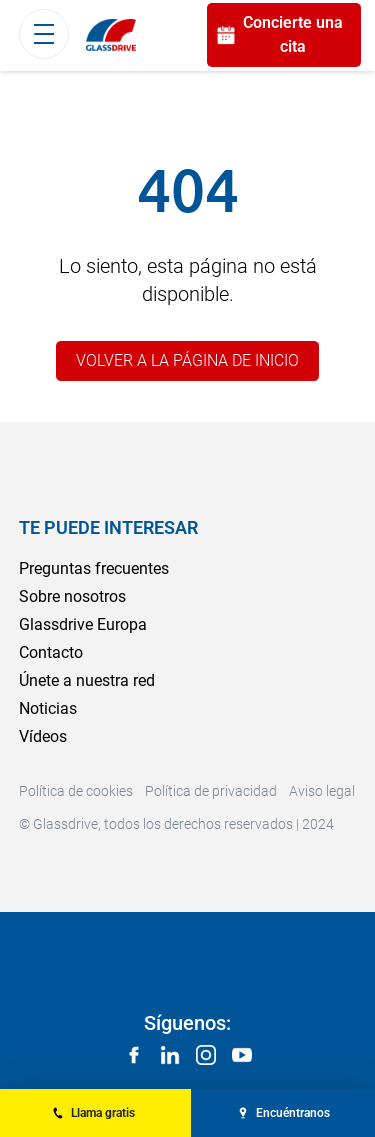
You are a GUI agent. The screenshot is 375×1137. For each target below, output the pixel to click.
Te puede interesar (108, 527)
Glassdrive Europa (83, 624)
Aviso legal (322, 791)
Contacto (51, 652)
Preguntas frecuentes (94, 568)
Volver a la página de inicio (187, 360)
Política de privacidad (211, 791)
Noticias (48, 708)
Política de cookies (76, 791)
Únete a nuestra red (87, 680)
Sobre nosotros (72, 596)
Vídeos (43, 736)
